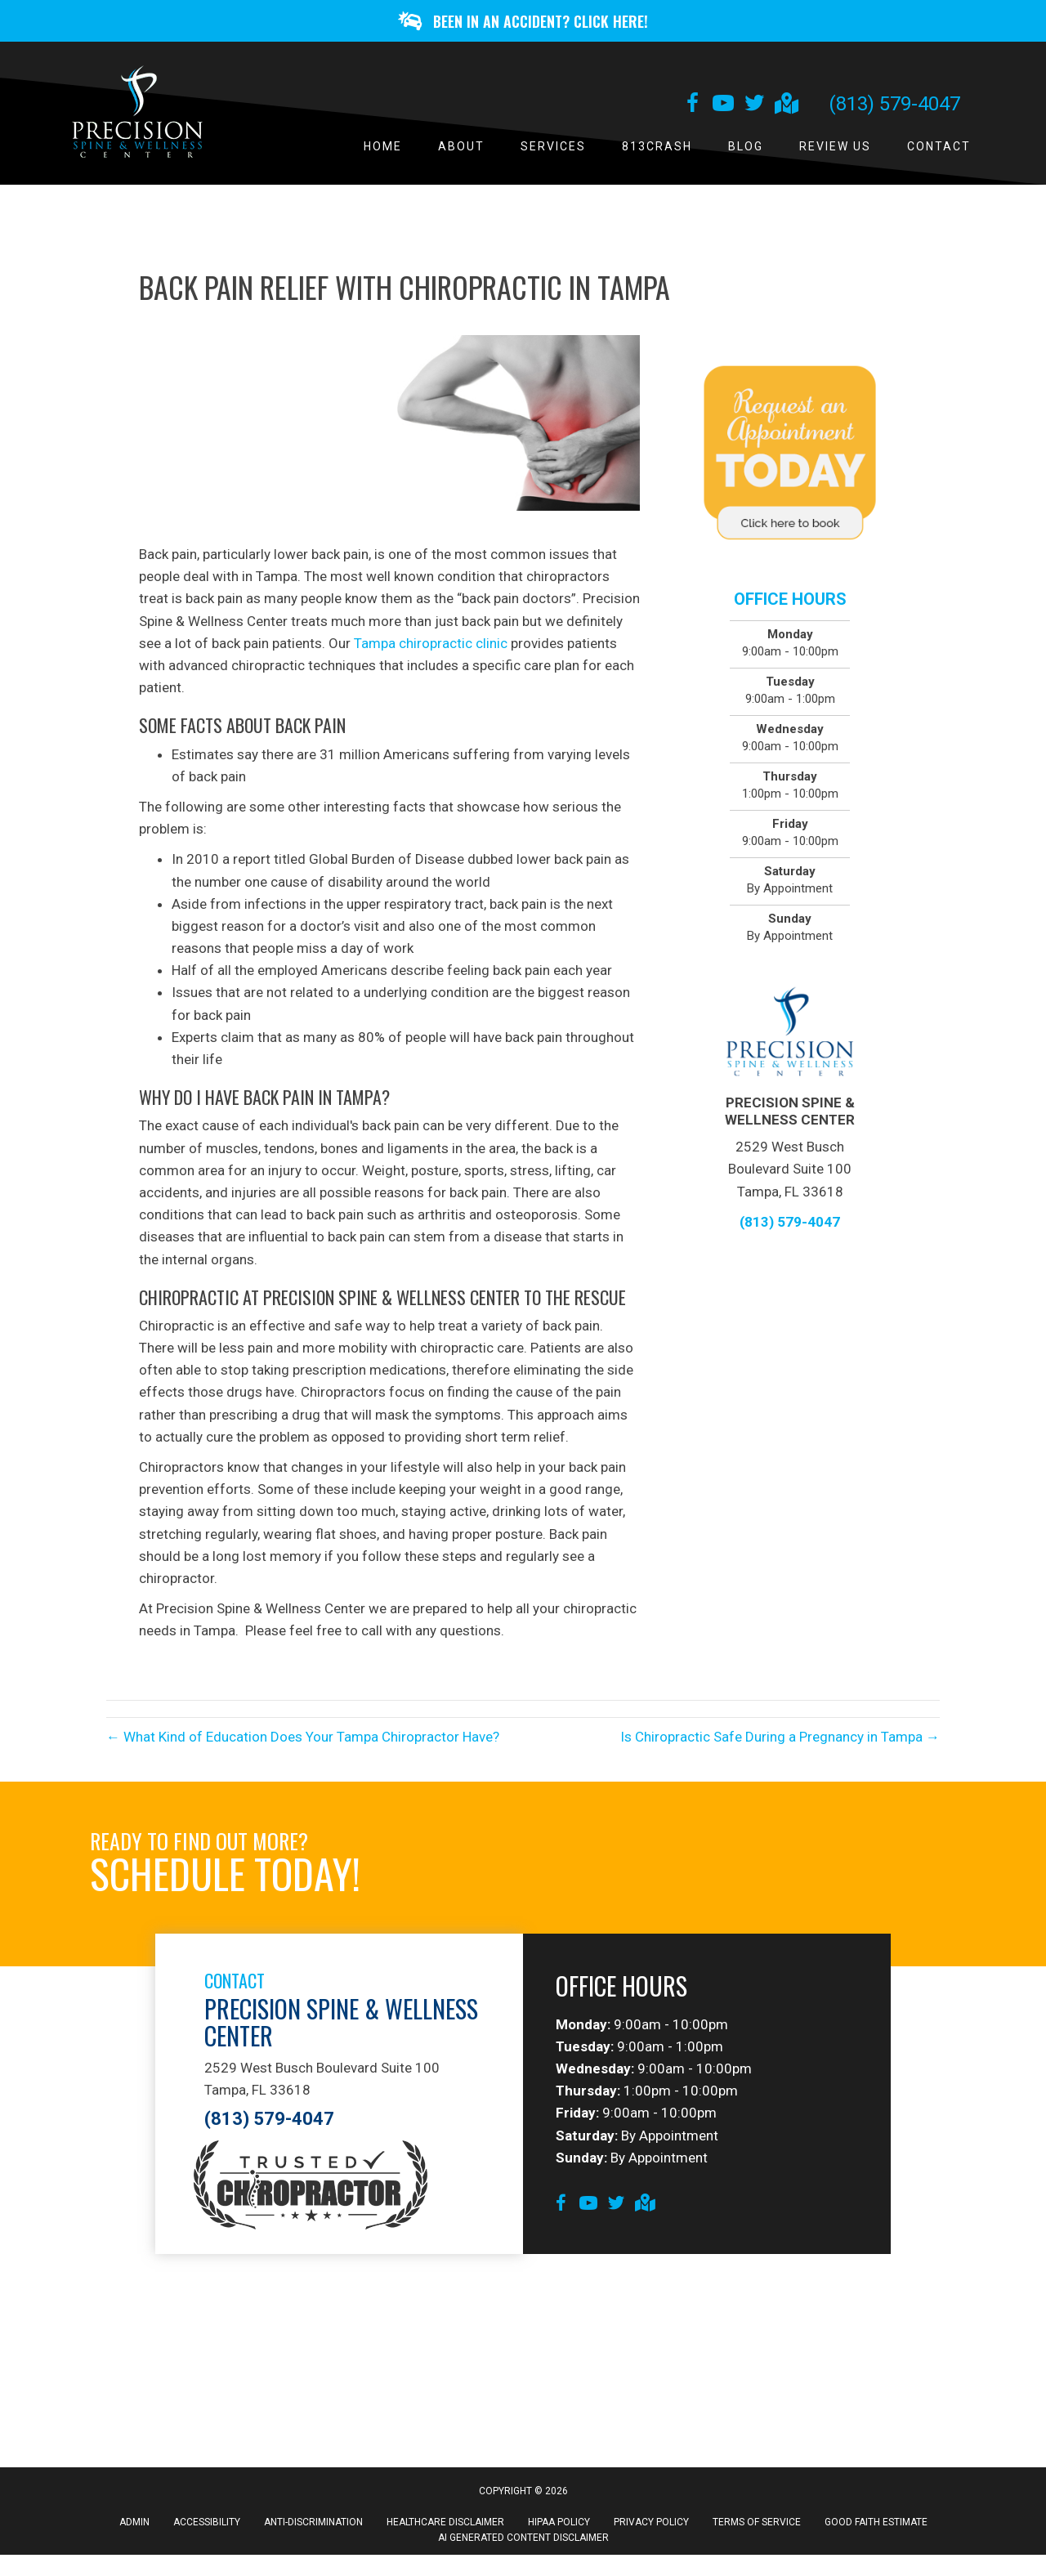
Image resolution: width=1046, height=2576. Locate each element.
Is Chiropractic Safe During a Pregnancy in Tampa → (780, 1741)
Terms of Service (757, 2528)
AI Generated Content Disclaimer (523, 2543)
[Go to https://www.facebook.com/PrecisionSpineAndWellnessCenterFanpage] (692, 110)
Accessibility (206, 2528)
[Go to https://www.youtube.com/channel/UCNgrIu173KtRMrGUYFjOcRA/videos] (723, 110)
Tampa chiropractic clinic (429, 648)
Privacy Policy (651, 2528)
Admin (134, 2528)
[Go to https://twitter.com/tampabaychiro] (754, 110)
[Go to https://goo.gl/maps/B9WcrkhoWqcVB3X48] (785, 110)
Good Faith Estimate (876, 2528)
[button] (523, 23)
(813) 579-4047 (894, 108)
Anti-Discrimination (313, 2528)
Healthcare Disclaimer (445, 2528)
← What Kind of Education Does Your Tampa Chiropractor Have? (302, 1741)
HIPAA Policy (559, 2528)
